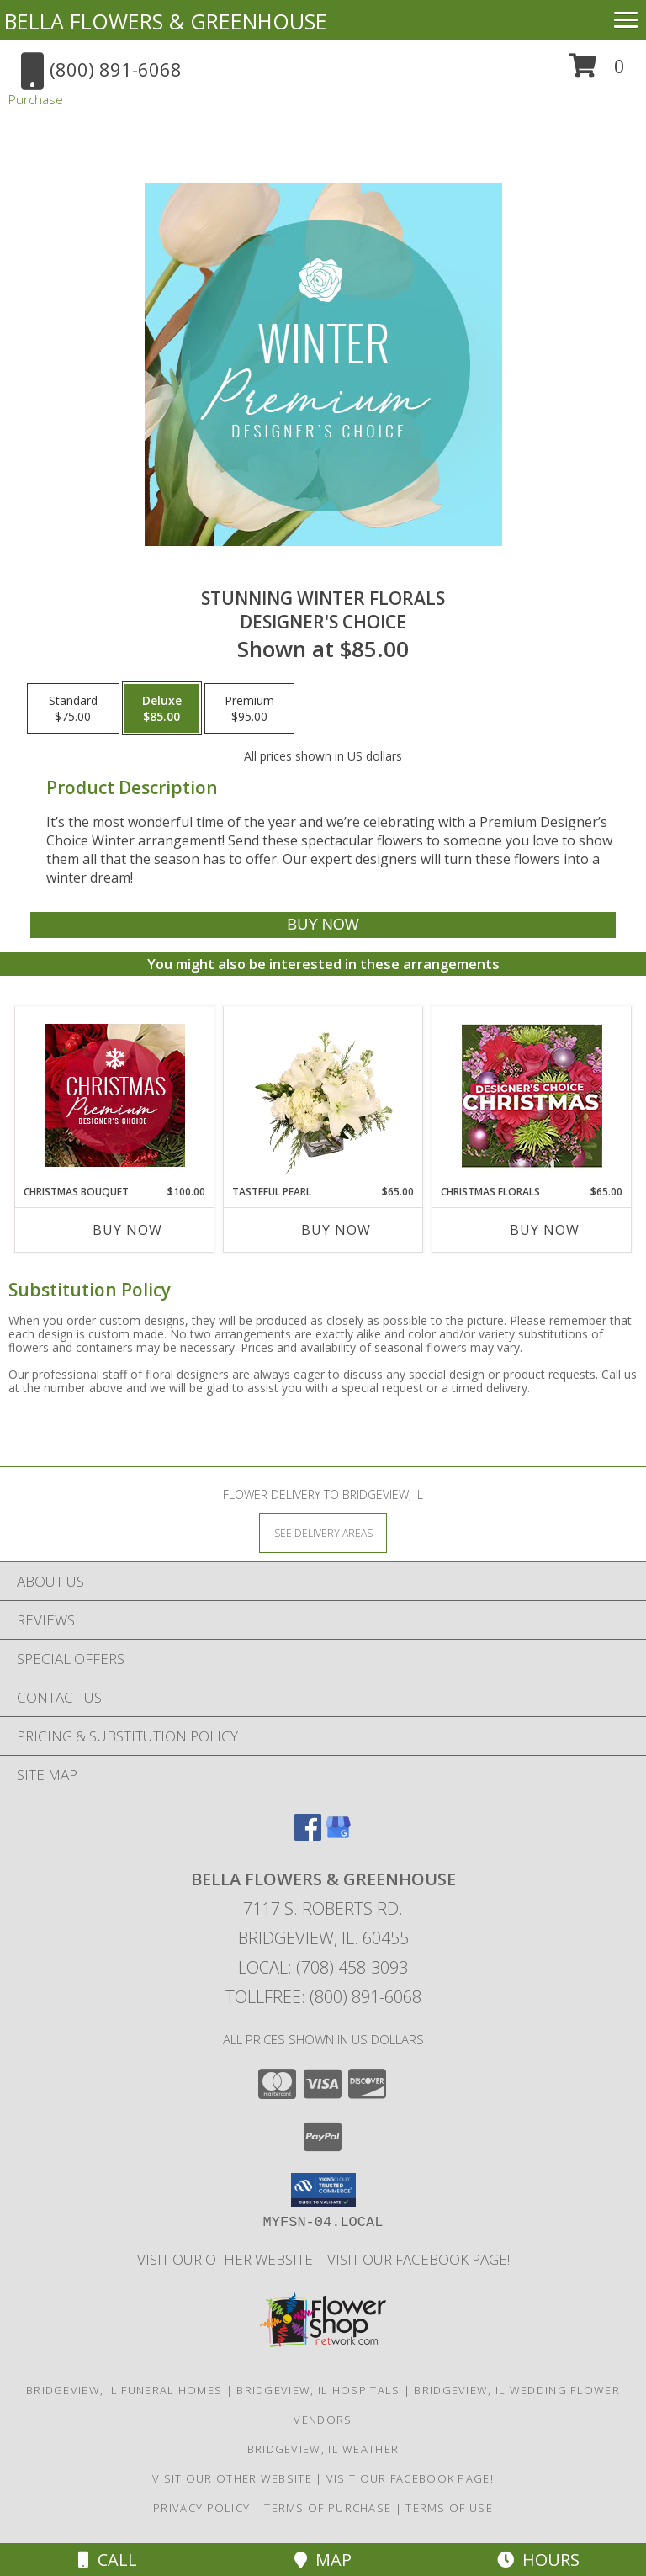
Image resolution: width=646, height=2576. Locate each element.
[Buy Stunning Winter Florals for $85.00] (323, 925)
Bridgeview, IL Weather (323, 2449)
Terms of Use (449, 2507)
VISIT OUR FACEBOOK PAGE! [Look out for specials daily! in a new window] (418, 2259)
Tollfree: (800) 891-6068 (323, 1996)
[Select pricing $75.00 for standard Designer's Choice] (73, 708)
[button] (597, 72)
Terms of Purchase (327, 2507)
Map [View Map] (323, 2559)
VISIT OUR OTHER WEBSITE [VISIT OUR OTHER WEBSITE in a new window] (226, 2259)
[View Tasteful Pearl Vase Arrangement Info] (323, 1095)
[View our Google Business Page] (338, 1835)
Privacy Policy (201, 2507)
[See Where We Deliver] (323, 1532)
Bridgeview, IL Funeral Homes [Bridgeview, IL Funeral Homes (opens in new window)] (124, 2390)
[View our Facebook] (307, 1835)
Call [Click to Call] (107, 2559)
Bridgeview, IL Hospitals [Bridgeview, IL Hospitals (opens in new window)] (318, 2390)
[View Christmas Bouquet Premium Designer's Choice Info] (115, 1095)
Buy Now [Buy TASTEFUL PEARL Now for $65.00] (336, 1230)
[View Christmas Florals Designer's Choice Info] (532, 1095)
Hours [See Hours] (538, 2559)
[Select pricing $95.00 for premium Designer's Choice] (249, 708)
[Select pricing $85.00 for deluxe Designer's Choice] (161, 708)
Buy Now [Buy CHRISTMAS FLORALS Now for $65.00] (545, 1230)
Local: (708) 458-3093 (323, 1967)
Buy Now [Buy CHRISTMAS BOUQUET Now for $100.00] (127, 1230)
